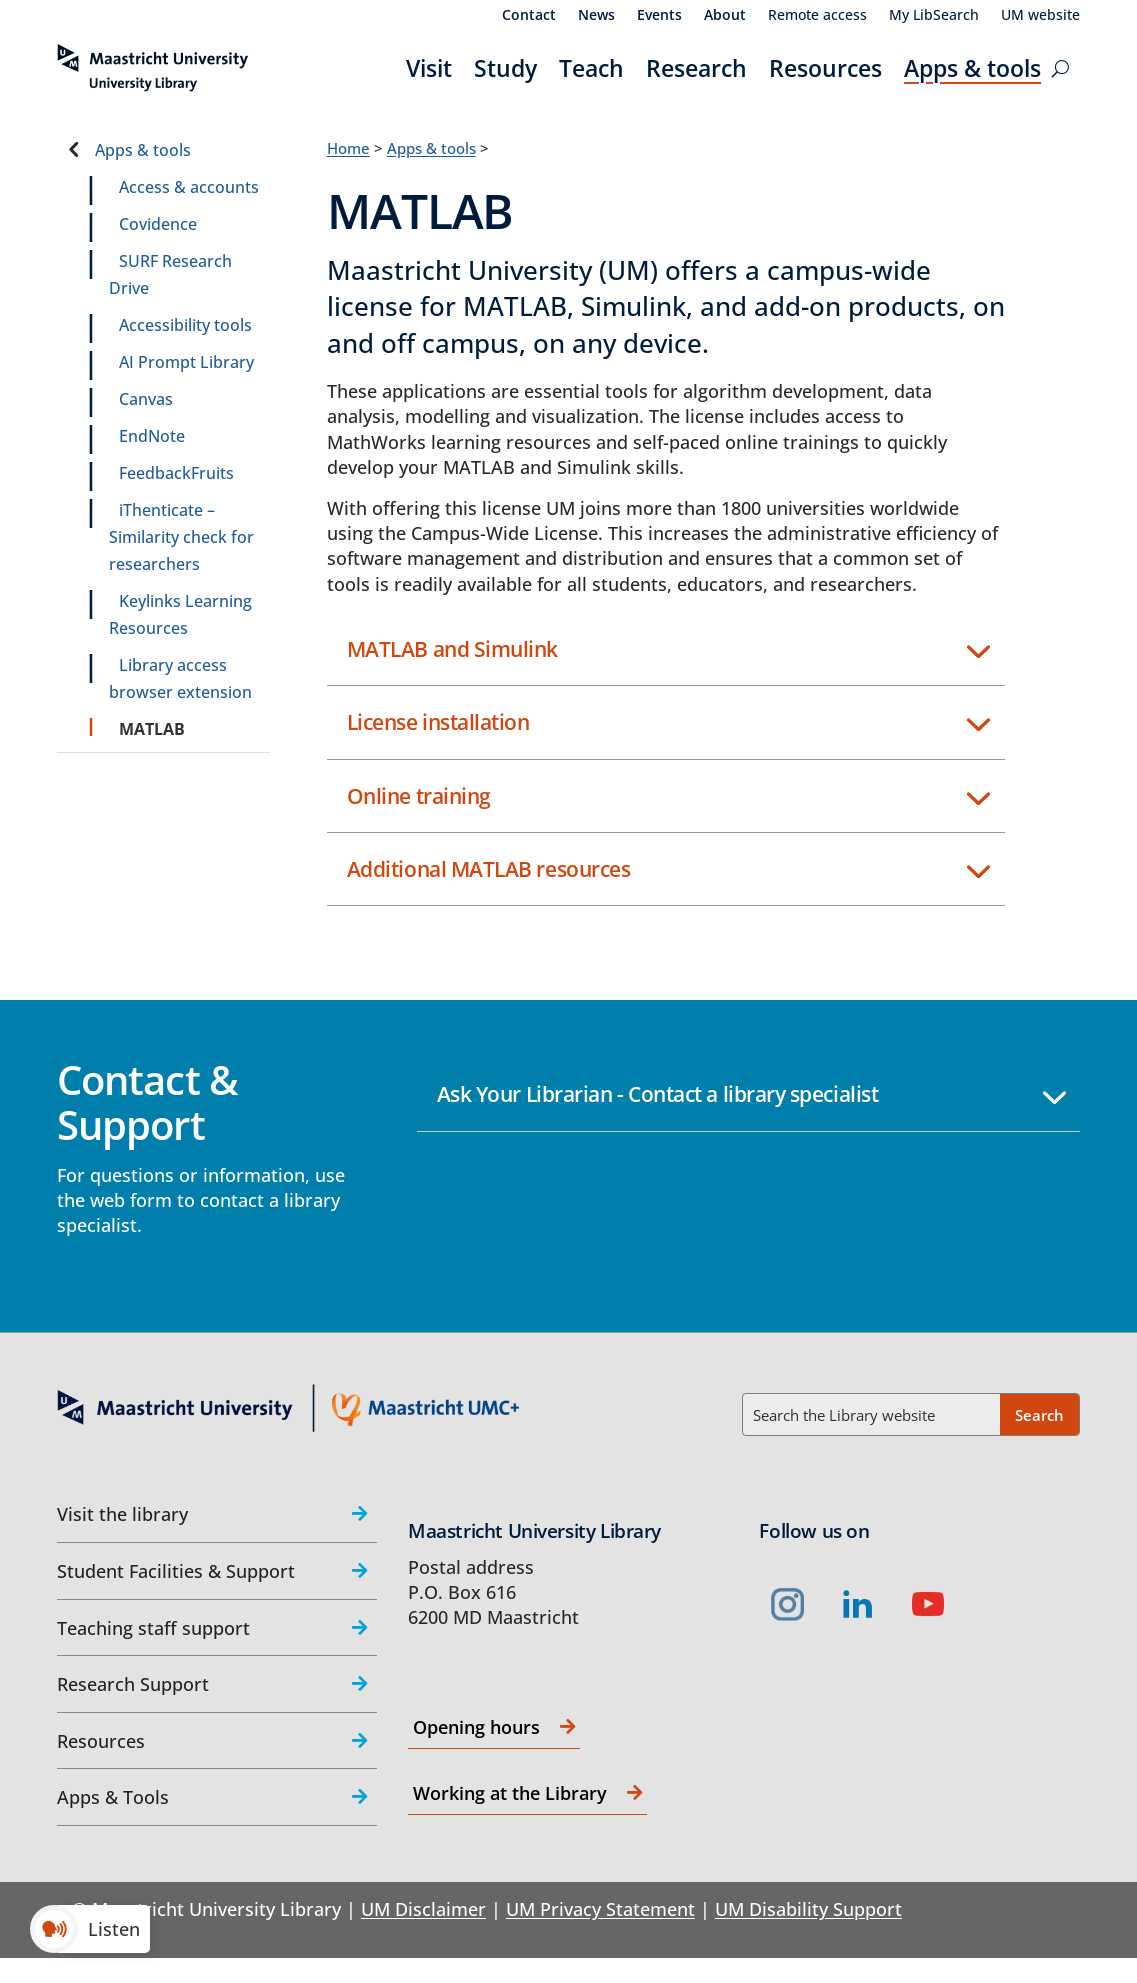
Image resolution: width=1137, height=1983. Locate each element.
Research (696, 68)
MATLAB (152, 729)
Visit (429, 68)
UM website (1040, 16)
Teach (591, 68)
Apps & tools (972, 68)
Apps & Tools (113, 1797)
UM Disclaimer (423, 1909)
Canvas (146, 399)
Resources (825, 68)
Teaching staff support (153, 1628)
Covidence (158, 224)
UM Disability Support (808, 1909)
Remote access (817, 16)
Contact (529, 16)
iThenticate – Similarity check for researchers (181, 537)
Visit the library (122, 1514)
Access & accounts (189, 187)
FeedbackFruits (176, 473)
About (725, 16)
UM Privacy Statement (600, 1909)
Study (505, 68)
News (596, 16)
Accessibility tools (185, 325)
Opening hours (476, 1727)
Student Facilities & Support (176, 1571)
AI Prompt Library (186, 362)
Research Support (133, 1684)
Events (659, 16)
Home (348, 148)
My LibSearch (934, 16)
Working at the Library (510, 1793)
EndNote (152, 436)
